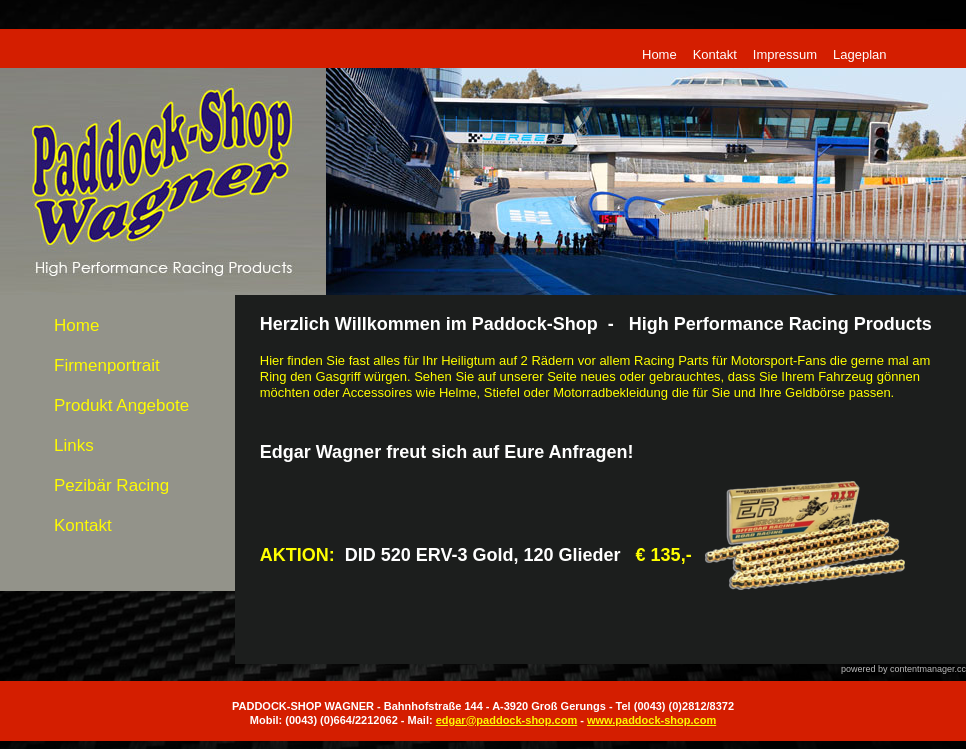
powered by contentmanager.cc (903, 669)
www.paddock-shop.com (651, 720)
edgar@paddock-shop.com (507, 720)
